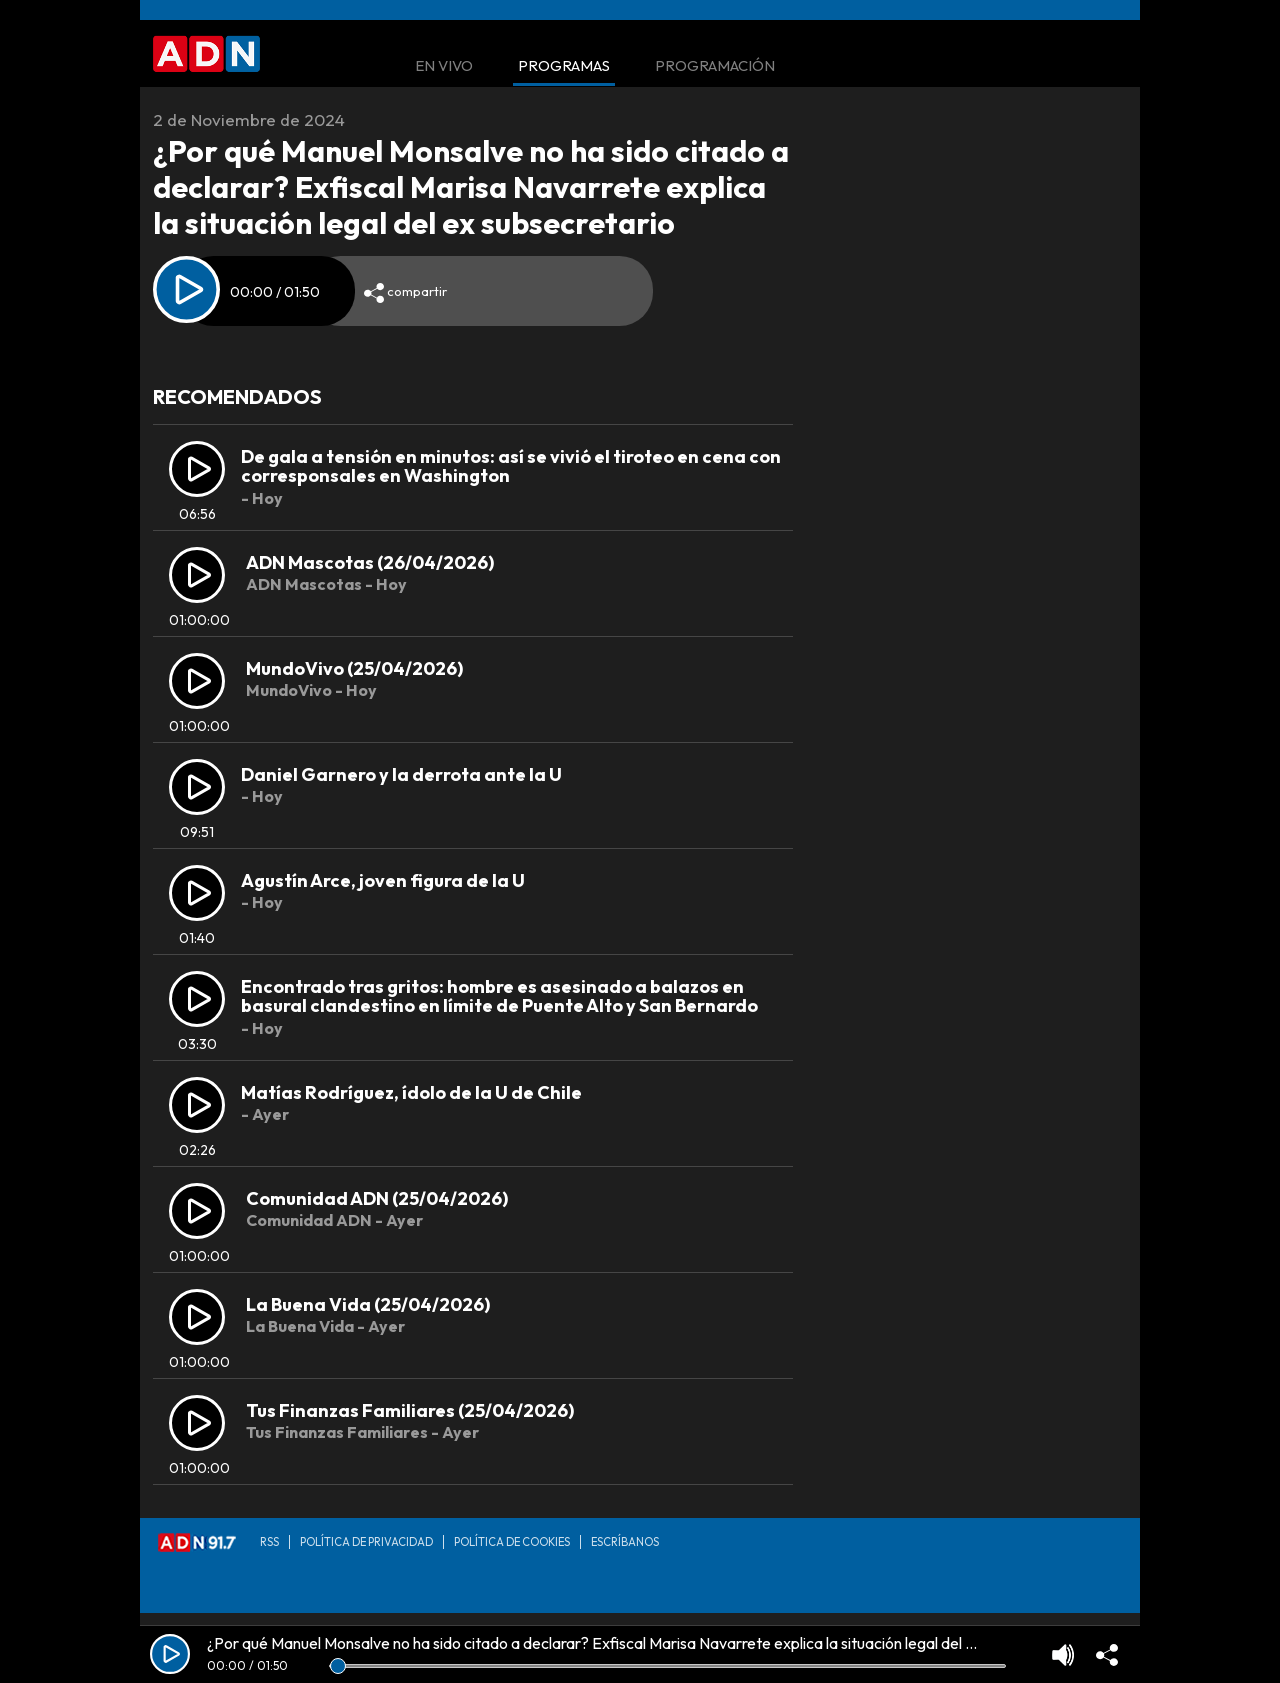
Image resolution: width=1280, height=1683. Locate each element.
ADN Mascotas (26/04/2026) (370, 562)
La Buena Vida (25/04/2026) (368, 1304)
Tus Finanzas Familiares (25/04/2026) (410, 1410)
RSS (269, 1542)
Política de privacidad (366, 1542)
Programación (715, 66)
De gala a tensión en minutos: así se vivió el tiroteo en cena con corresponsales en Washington (511, 466)
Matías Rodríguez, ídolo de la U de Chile (411, 1092)
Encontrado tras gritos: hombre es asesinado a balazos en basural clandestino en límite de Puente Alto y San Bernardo (499, 996)
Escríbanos (625, 1542)
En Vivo (444, 66)
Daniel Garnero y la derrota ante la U (401, 774)
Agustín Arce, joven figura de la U (383, 880)
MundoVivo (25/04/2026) (354, 668)
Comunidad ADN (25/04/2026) (377, 1198)
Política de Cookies (512, 1542)
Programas (564, 66)
